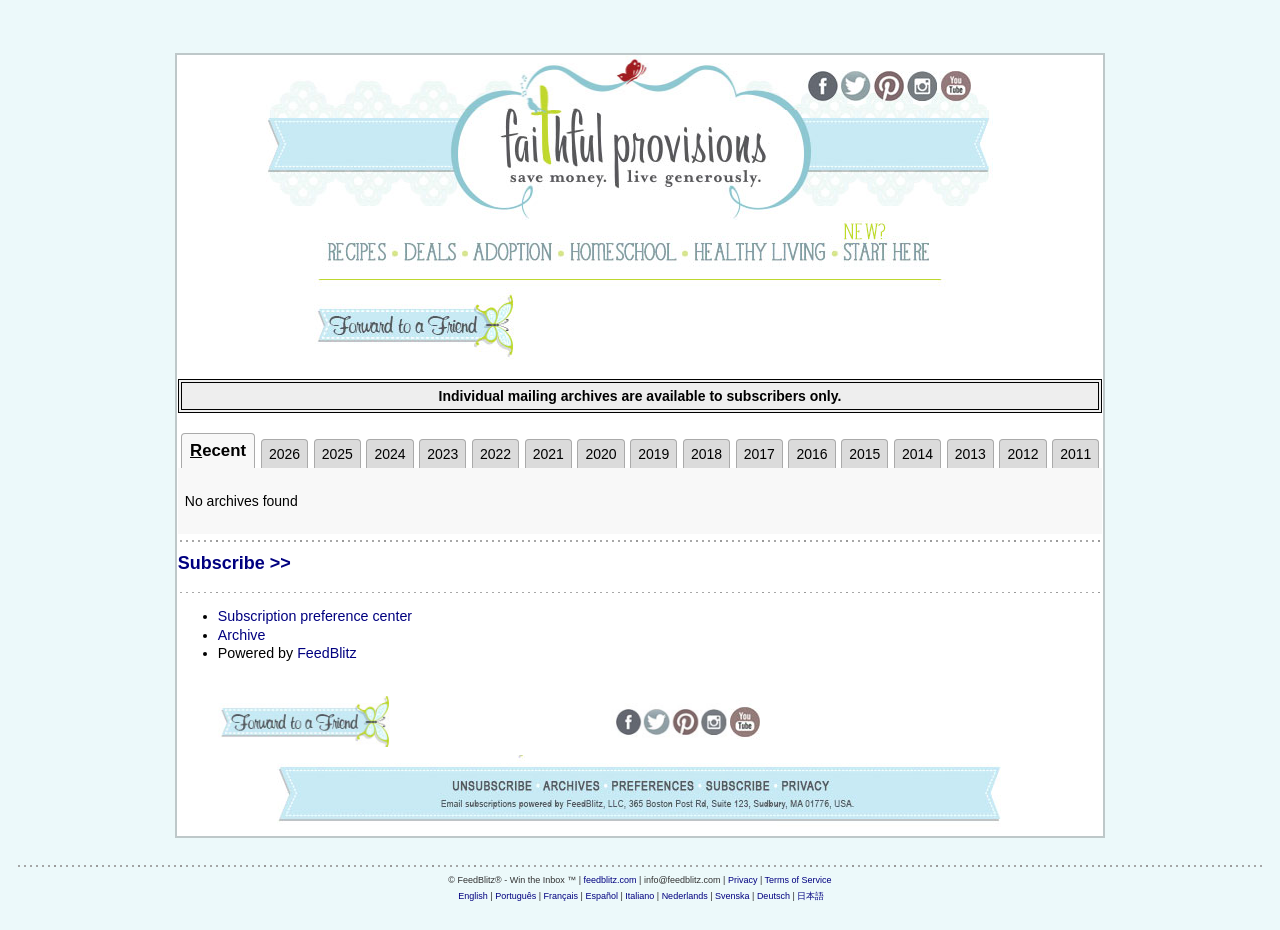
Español (601, 896)
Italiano (639, 896)
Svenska (732, 896)
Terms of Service (798, 880)
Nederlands (685, 896)
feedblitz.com (610, 880)
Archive (242, 635)
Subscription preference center (315, 616)
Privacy (743, 880)
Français (561, 896)
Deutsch (773, 896)
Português (515, 896)
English (473, 896)
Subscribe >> (234, 563)
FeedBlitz (326, 653)
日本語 (810, 896)
